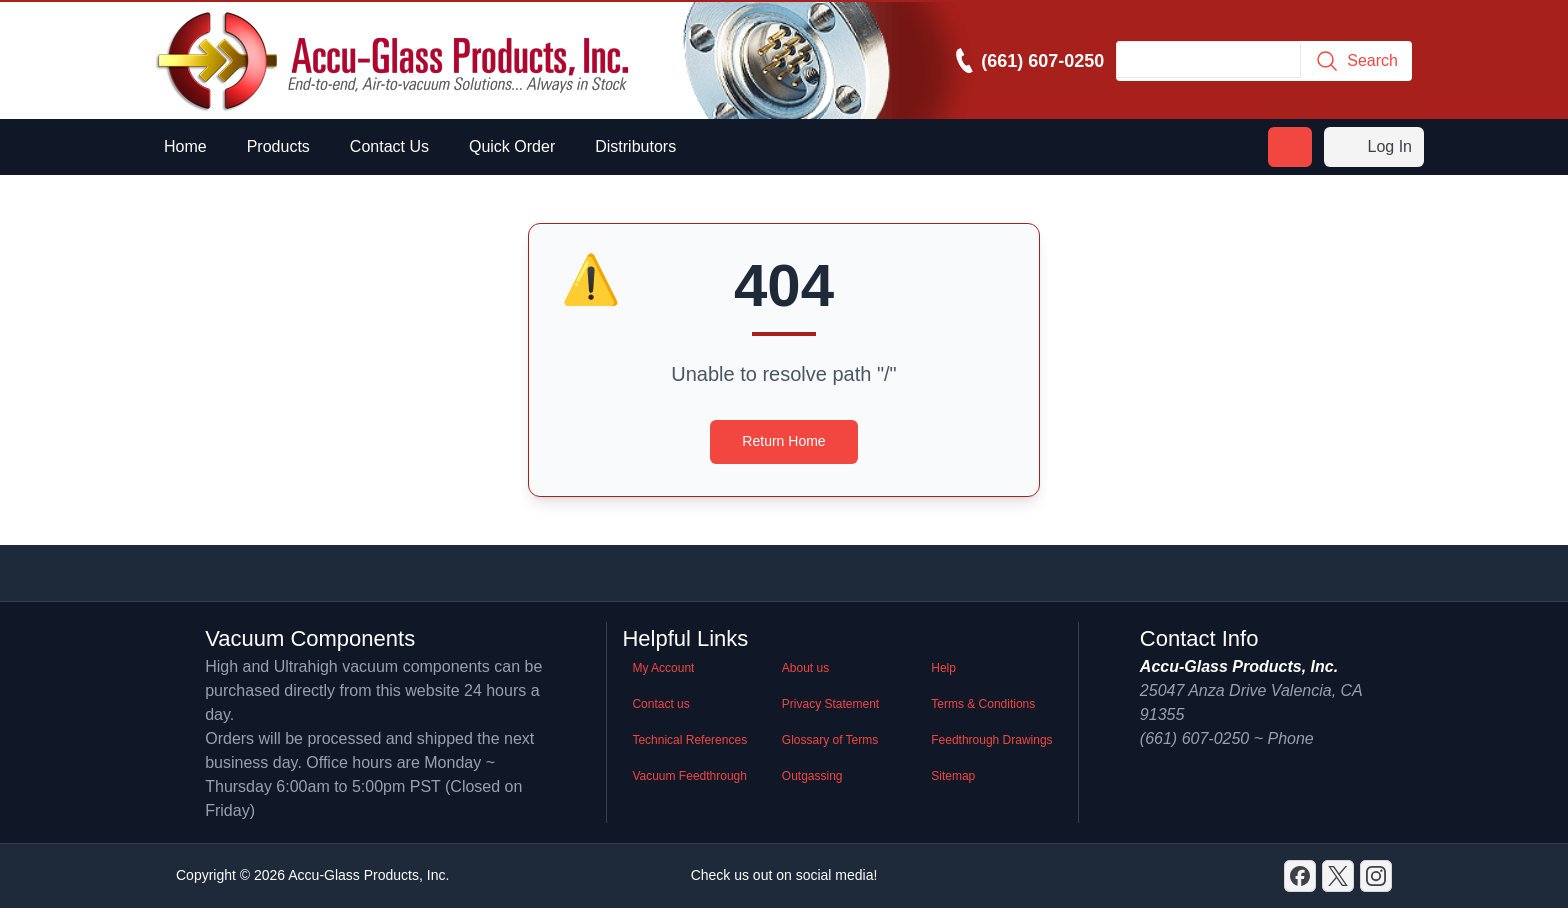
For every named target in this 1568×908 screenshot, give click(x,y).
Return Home (783, 441)
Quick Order (512, 146)
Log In (1374, 147)
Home (185, 146)
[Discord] (1300, 876)
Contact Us (389, 146)
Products (278, 146)
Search (1356, 61)
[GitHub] (1376, 876)
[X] (1338, 876)
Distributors (635, 146)
